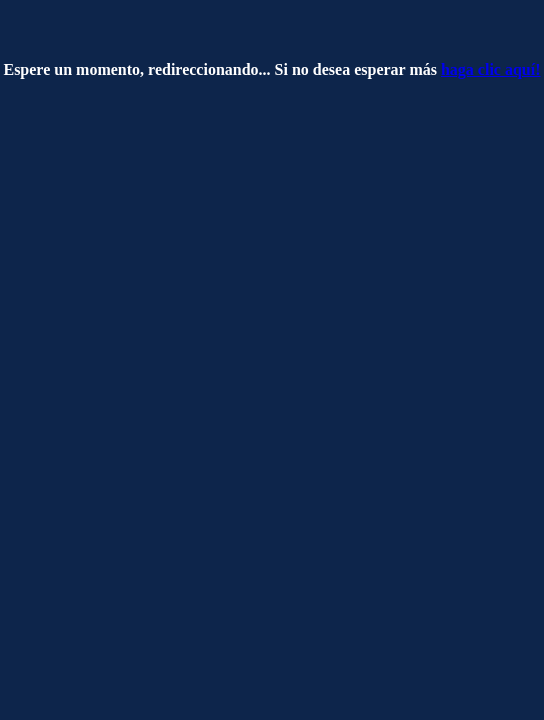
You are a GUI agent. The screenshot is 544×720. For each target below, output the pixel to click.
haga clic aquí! (491, 69)
